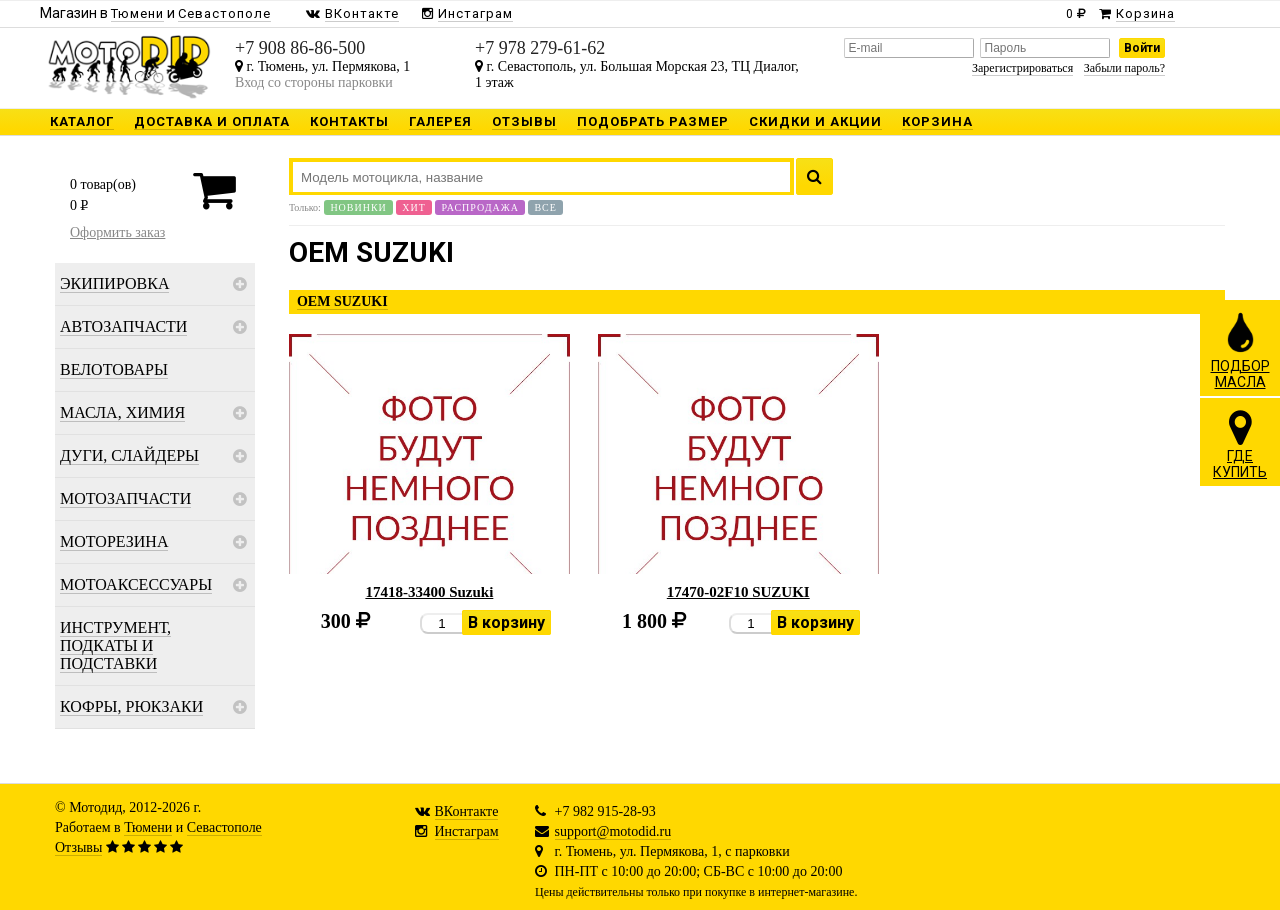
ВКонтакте (467, 811)
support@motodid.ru (613, 831)
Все (545, 207)
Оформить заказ (117, 232)
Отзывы (78, 847)
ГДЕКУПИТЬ (1240, 444)
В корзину (506, 622)
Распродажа (480, 207)
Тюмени (148, 827)
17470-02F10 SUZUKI (738, 592)
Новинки (358, 207)
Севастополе (224, 827)
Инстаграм (467, 831)
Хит (414, 207)
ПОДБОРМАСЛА (1240, 350)
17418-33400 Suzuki (429, 592)
